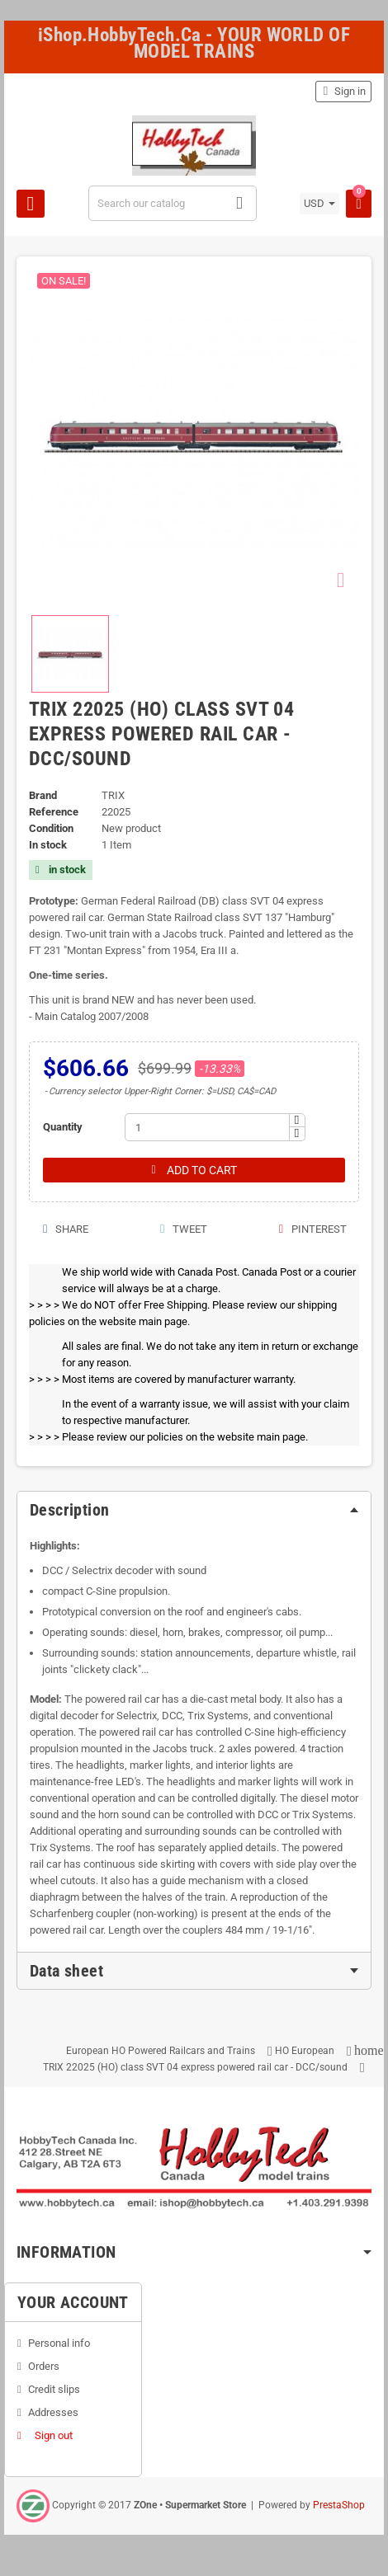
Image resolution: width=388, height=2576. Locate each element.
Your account (73, 2302)
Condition (51, 828)
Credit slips (54, 2389)
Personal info (59, 2343)
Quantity (63, 1127)
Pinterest (312, 1229)
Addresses (53, 2412)
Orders (43, 2366)
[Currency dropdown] (319, 203)
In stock (48, 845)
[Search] (173, 203)
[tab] (194, 1510)
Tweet (183, 1229)
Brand (43, 795)
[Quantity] (207, 1127)
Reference (53, 812)
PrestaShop (339, 2505)
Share (64, 1229)
